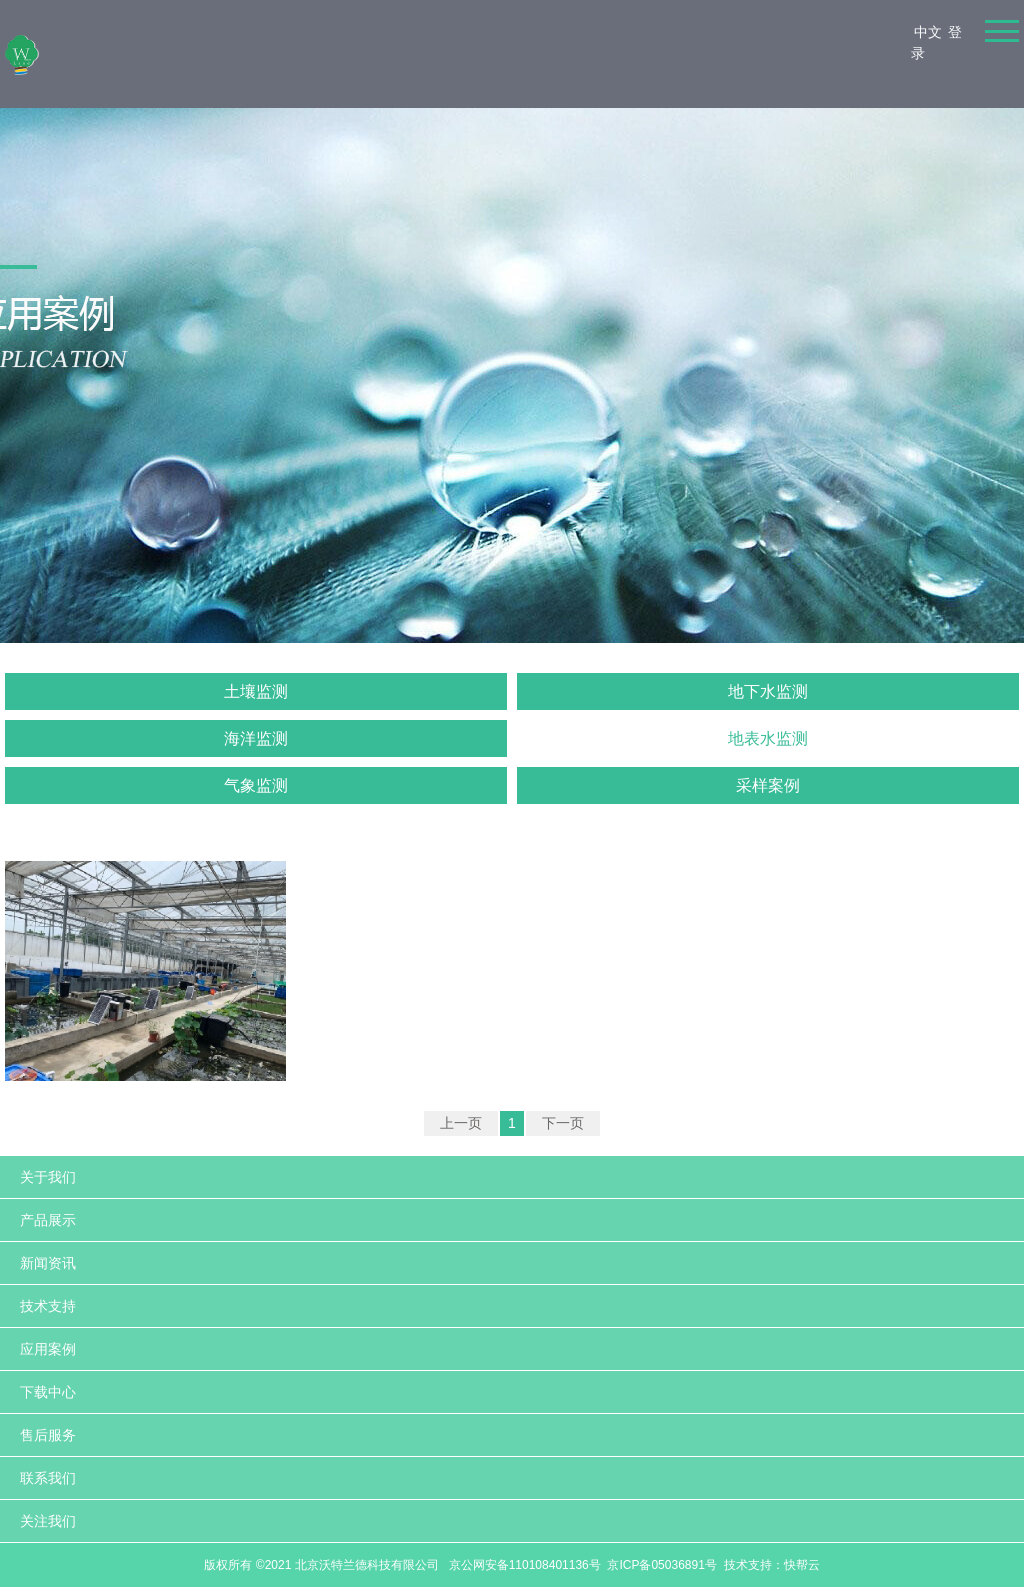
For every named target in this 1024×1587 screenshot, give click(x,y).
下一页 (563, 1123)
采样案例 (768, 785)
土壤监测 (256, 691)
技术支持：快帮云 (772, 1565)
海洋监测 (256, 738)
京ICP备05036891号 (661, 1565)
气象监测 (256, 785)
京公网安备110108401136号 (522, 1565)
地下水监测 (768, 691)
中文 (928, 32)
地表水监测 (768, 738)
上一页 (461, 1123)
